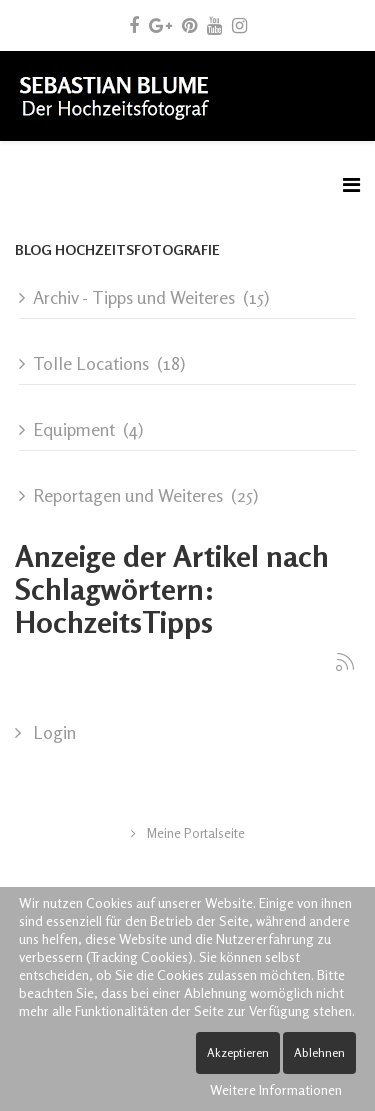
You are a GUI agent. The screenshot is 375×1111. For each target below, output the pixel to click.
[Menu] (351, 184)
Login (52, 732)
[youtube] (214, 25)
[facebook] (134, 25)
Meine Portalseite (194, 833)
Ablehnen (319, 1052)
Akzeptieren (238, 1052)
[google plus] (160, 25)
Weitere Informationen (276, 1089)
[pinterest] (189, 25)
